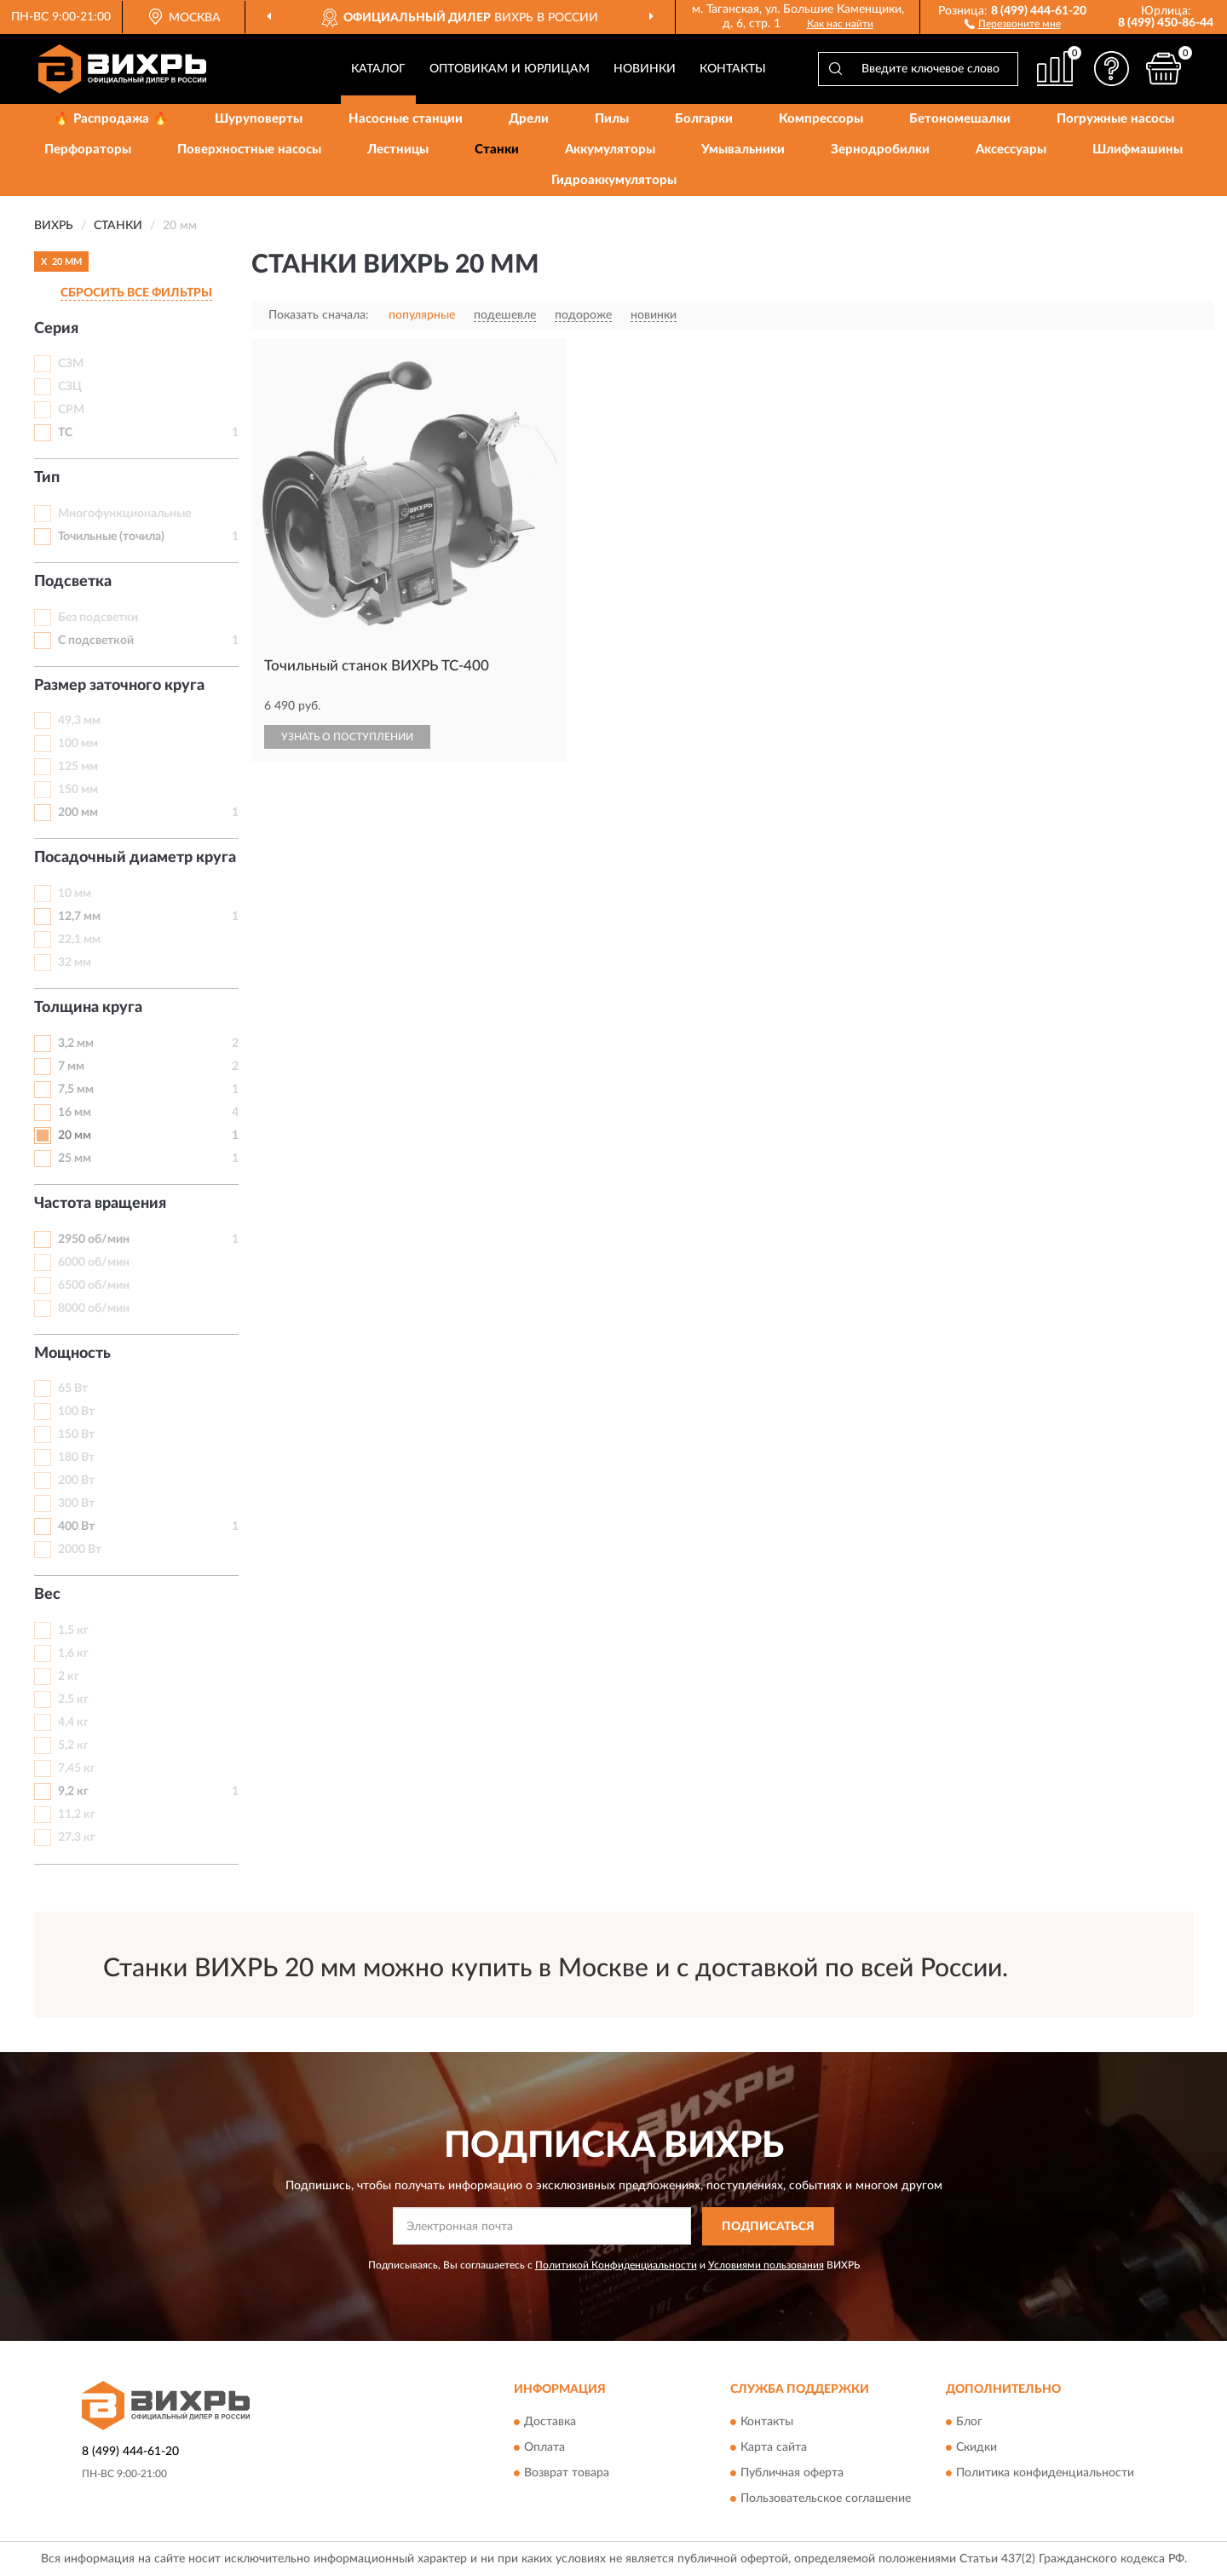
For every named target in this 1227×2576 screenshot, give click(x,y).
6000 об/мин (94, 1262)
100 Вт (76, 1411)
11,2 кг (76, 1814)
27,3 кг (76, 1837)
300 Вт (76, 1503)
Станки (497, 149)
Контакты (733, 69)
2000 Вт (79, 1549)
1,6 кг (73, 1653)
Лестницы (398, 149)
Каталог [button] (378, 69)
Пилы (612, 118)
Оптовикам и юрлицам (509, 69)
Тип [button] (47, 478)
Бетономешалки (960, 118)
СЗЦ (70, 387)
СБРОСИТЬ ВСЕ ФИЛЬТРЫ (136, 293)
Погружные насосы (1115, 118)
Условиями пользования (766, 2265)
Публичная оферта (792, 2474)
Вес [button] (47, 1594)
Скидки (976, 2448)
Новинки (645, 69)
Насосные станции (406, 118)
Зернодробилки (880, 149)
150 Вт (76, 1434)
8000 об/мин (94, 1308)
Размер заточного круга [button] (119, 685)
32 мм (74, 963)
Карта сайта (773, 2448)
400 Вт (76, 1526)
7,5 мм (76, 1089)
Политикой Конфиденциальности (616, 2265)
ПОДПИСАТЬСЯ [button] (768, 2227)
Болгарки (704, 118)
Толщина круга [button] (88, 1007)
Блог (969, 2423)
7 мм (71, 1066)
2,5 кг (73, 1699)
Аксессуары (1011, 149)
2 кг (68, 1676)
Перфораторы (87, 149)
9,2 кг (73, 1791)
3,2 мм (76, 1043)
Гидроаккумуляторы (614, 180)
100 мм (78, 744)
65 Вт (73, 1388)
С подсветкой (96, 641)
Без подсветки (98, 618)
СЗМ (71, 364)
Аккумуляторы (610, 149)
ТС (65, 433)
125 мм (78, 767)
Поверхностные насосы (249, 149)
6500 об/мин (94, 1285)
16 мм (74, 1112)
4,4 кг (73, 1722)
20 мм (74, 1135)
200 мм (78, 813)
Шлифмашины (1137, 149)
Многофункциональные (124, 514)
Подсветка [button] (73, 581)
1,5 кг (73, 1630)
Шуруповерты (258, 118)
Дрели (529, 118)
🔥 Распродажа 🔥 (111, 118)
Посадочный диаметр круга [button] (135, 857)
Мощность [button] (72, 1353)
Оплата (544, 2448)
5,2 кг (73, 1745)
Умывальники (743, 149)
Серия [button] (56, 328)
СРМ (71, 410)
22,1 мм (79, 940)
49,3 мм (79, 721)
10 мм (74, 894)
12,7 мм (79, 917)
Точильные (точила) (111, 537)
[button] (1013, 23)
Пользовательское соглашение (825, 2499)
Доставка (550, 2423)
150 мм (78, 790)
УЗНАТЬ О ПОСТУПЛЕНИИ (347, 737)
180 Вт (76, 1457)
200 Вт (76, 1480)
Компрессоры (821, 118)
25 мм (74, 1158)
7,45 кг (76, 1768)
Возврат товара (566, 2474)
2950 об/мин (94, 1239)
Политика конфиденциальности (1045, 2474)
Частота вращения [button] (100, 1203)
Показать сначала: (318, 315)
